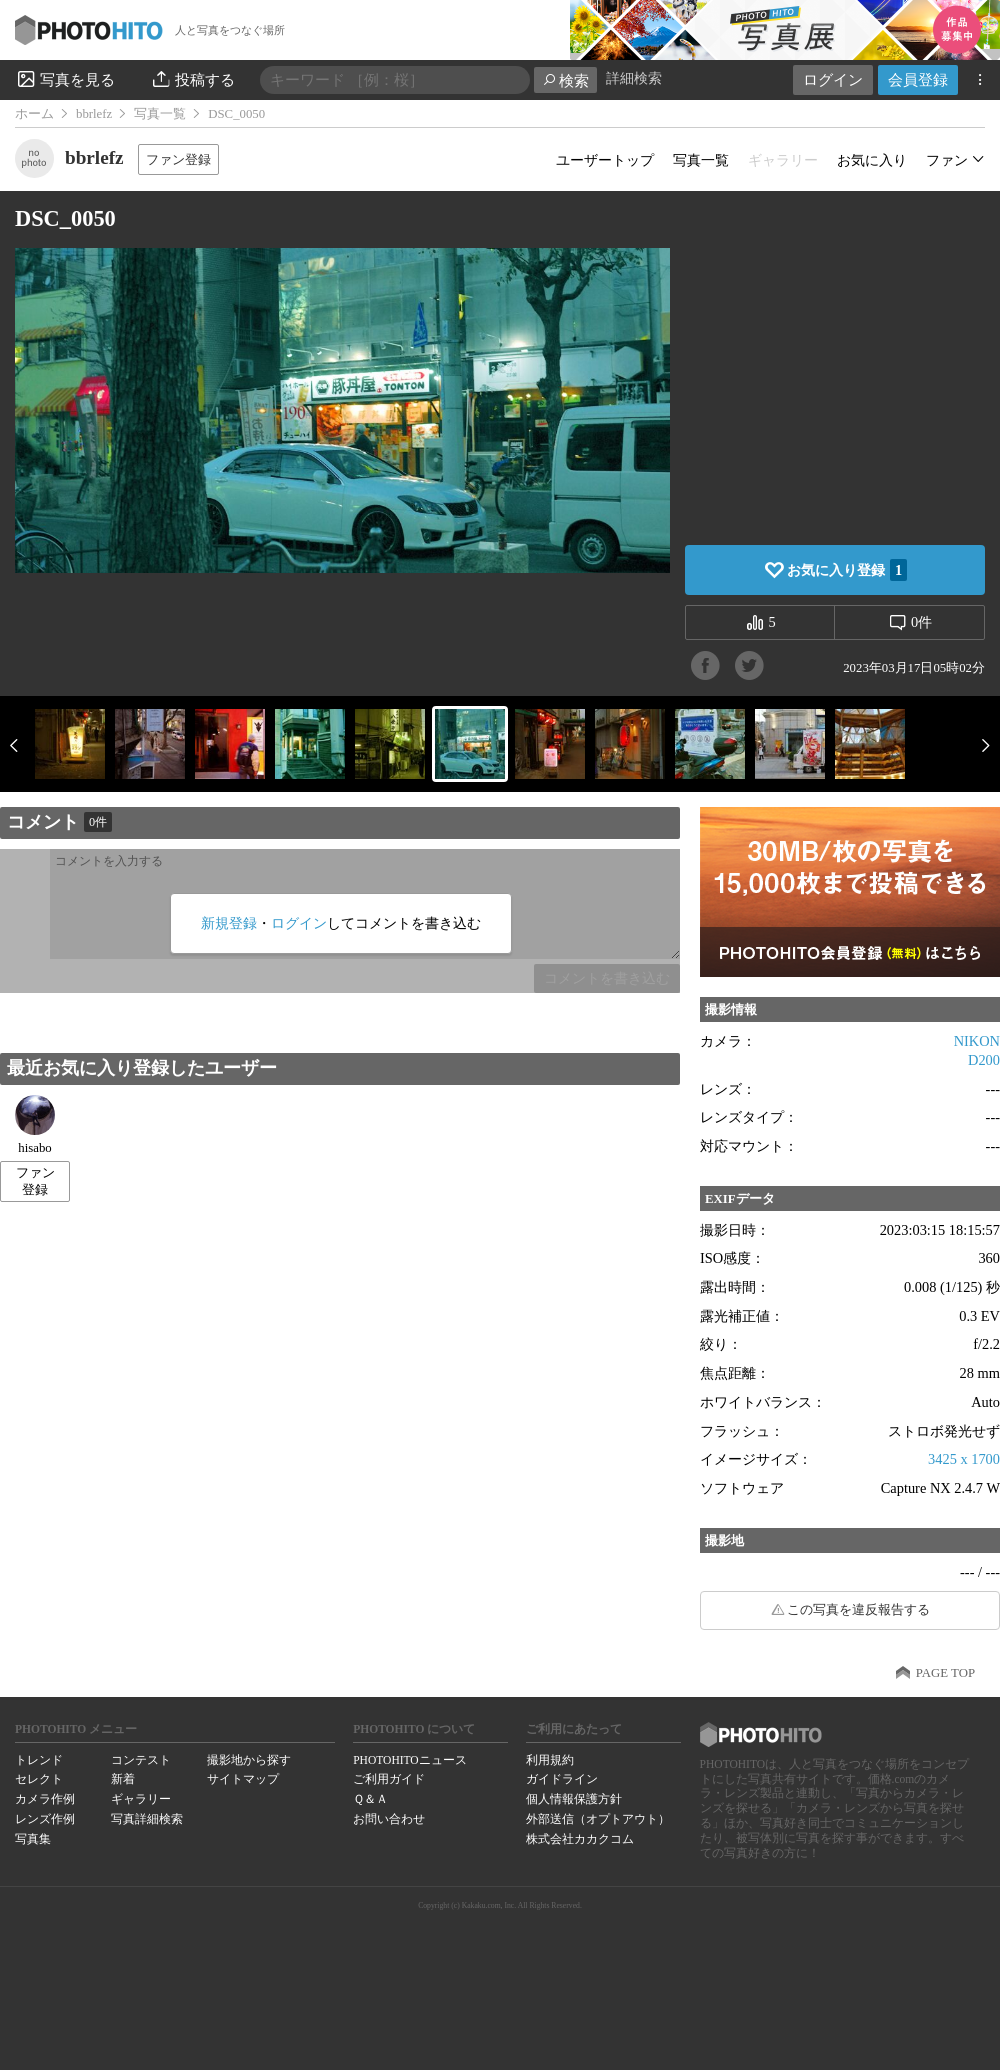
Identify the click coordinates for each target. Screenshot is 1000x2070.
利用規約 (550, 1760)
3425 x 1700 (964, 1459)
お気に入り (872, 160)
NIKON (977, 1041)
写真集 (33, 1839)
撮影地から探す (249, 1760)
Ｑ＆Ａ (370, 1799)
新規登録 (229, 923)
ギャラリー (141, 1799)
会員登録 (918, 79)
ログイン (833, 79)
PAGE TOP (945, 1673)
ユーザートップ (605, 160)
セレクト (39, 1779)
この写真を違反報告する (858, 1610)
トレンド (39, 1760)
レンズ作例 (45, 1819)
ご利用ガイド (389, 1779)
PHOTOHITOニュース (409, 1760)
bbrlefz (94, 114)
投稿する (192, 79)
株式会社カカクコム (580, 1839)
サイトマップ (243, 1779)
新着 (123, 1779)
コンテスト (141, 1760)
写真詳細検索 (147, 1819)
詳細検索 (634, 78)
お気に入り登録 (847, 570)
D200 (984, 1060)
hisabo (35, 1125)
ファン (947, 160)
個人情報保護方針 (574, 1799)
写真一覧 (160, 114)
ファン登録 (178, 159)
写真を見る (65, 79)
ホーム (34, 114)
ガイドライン (562, 1779)
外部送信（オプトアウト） (598, 1819)
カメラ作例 (45, 1799)
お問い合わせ (389, 1819)
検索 (565, 80)
